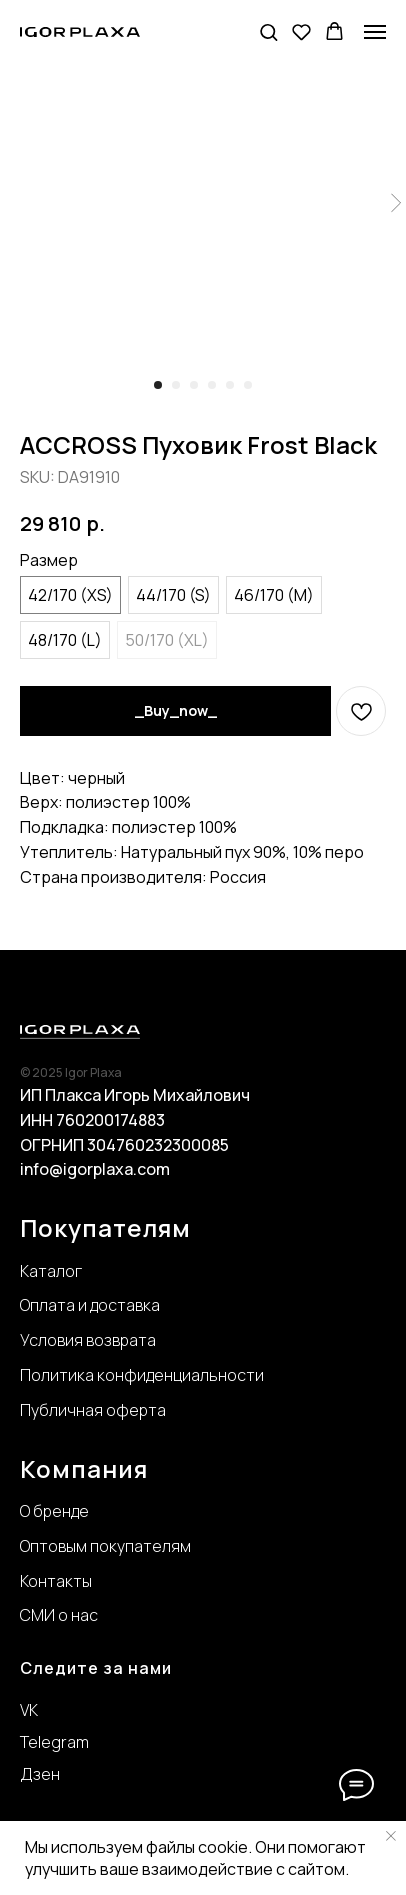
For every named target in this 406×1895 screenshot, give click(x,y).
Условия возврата (88, 1340)
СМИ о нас (59, 1615)
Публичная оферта (93, 1410)
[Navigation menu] (375, 32)
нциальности (214, 1375)
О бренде (54, 1511)
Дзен (40, 1774)
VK (29, 1710)
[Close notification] (391, 1836)
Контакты (56, 1581)
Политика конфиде (92, 1375)
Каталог (51, 1271)
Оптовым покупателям (105, 1546)
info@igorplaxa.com (95, 1169)
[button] (268, 31)
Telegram (54, 1742)
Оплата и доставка (90, 1305)
